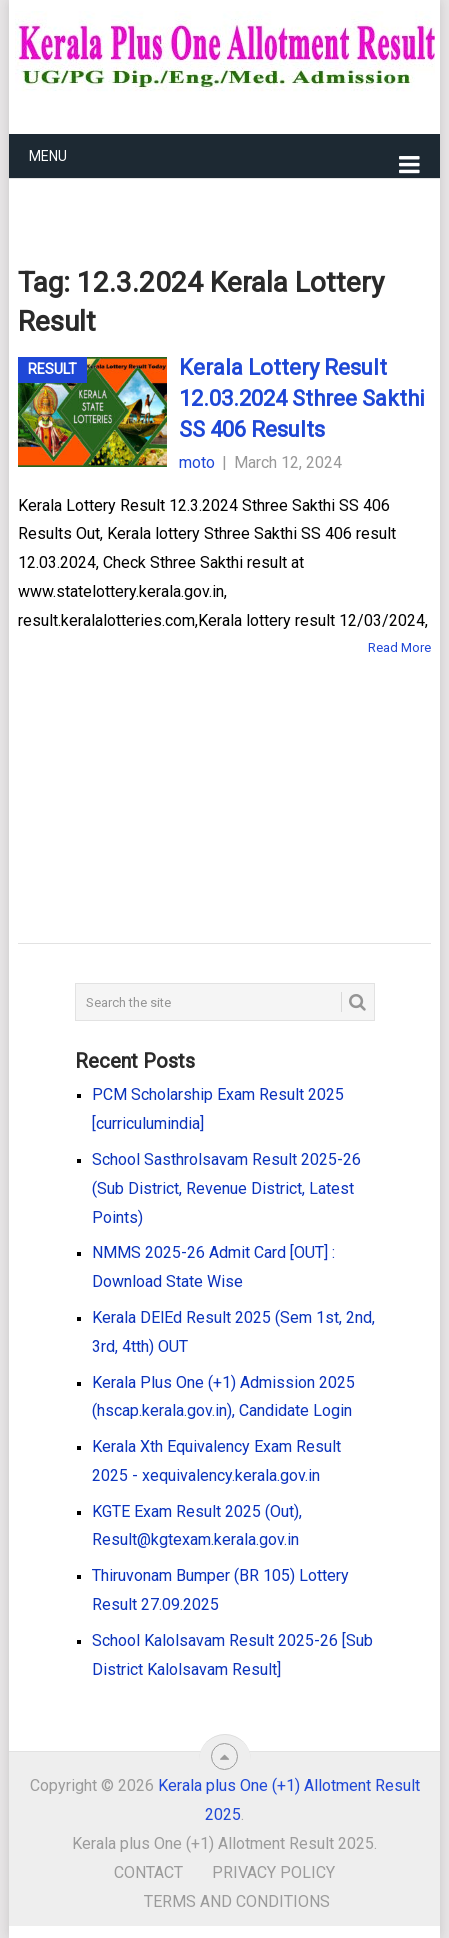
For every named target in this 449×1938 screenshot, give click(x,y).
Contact (148, 1872)
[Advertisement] (193, 771)
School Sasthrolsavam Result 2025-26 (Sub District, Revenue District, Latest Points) (226, 1188)
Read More (399, 647)
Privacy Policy (273, 1872)
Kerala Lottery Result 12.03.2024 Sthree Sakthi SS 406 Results (302, 398)
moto (197, 462)
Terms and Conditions (237, 1901)
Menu (48, 156)
